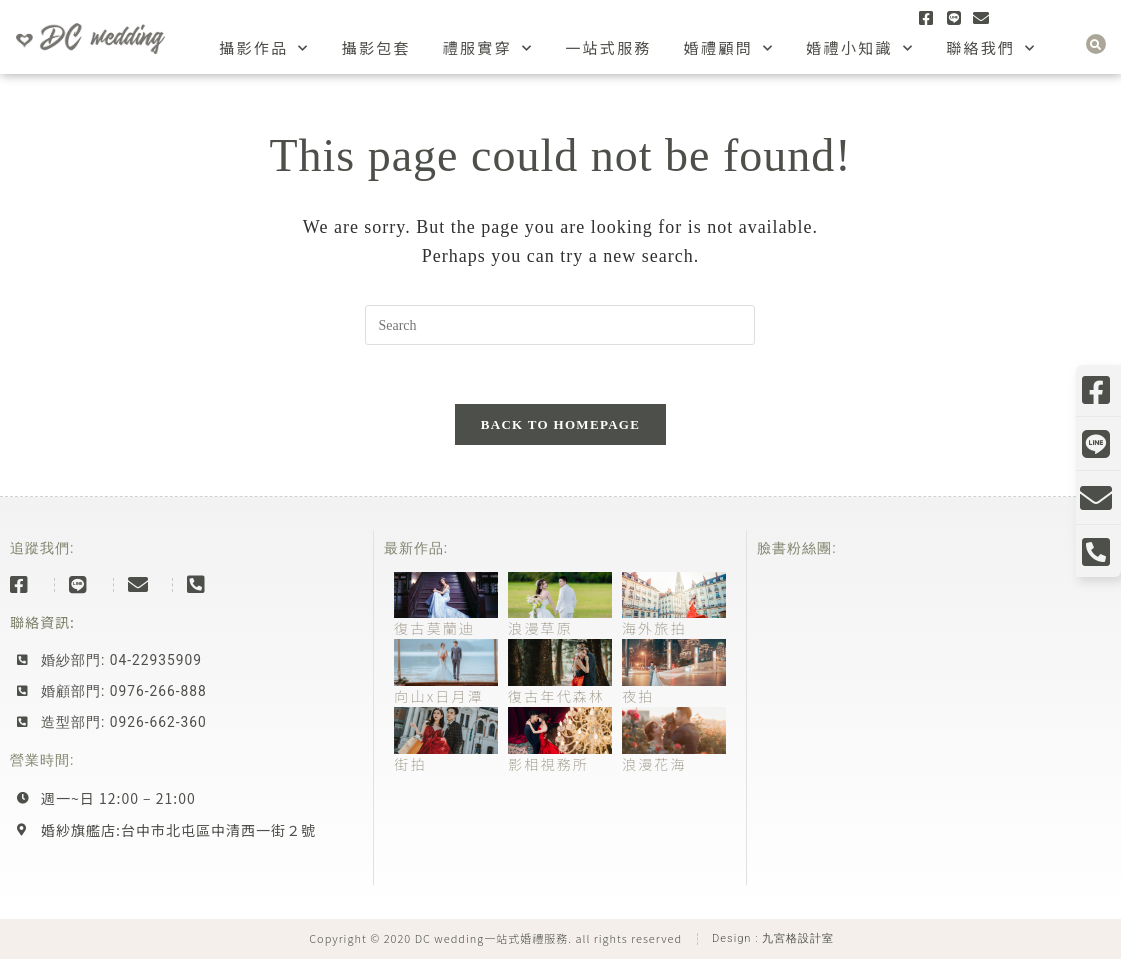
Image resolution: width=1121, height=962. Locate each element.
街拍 (410, 766)
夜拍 (638, 698)
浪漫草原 (540, 630)
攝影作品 (264, 48)
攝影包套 (376, 47)
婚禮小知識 (860, 48)
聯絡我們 (991, 48)
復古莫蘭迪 (434, 630)
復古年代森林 (556, 698)
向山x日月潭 (439, 698)
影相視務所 (548, 766)
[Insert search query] (560, 325)
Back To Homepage (560, 426)
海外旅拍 (654, 630)
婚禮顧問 (729, 48)
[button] (1096, 44)
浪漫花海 (654, 766)
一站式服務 (608, 47)
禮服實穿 (488, 48)
